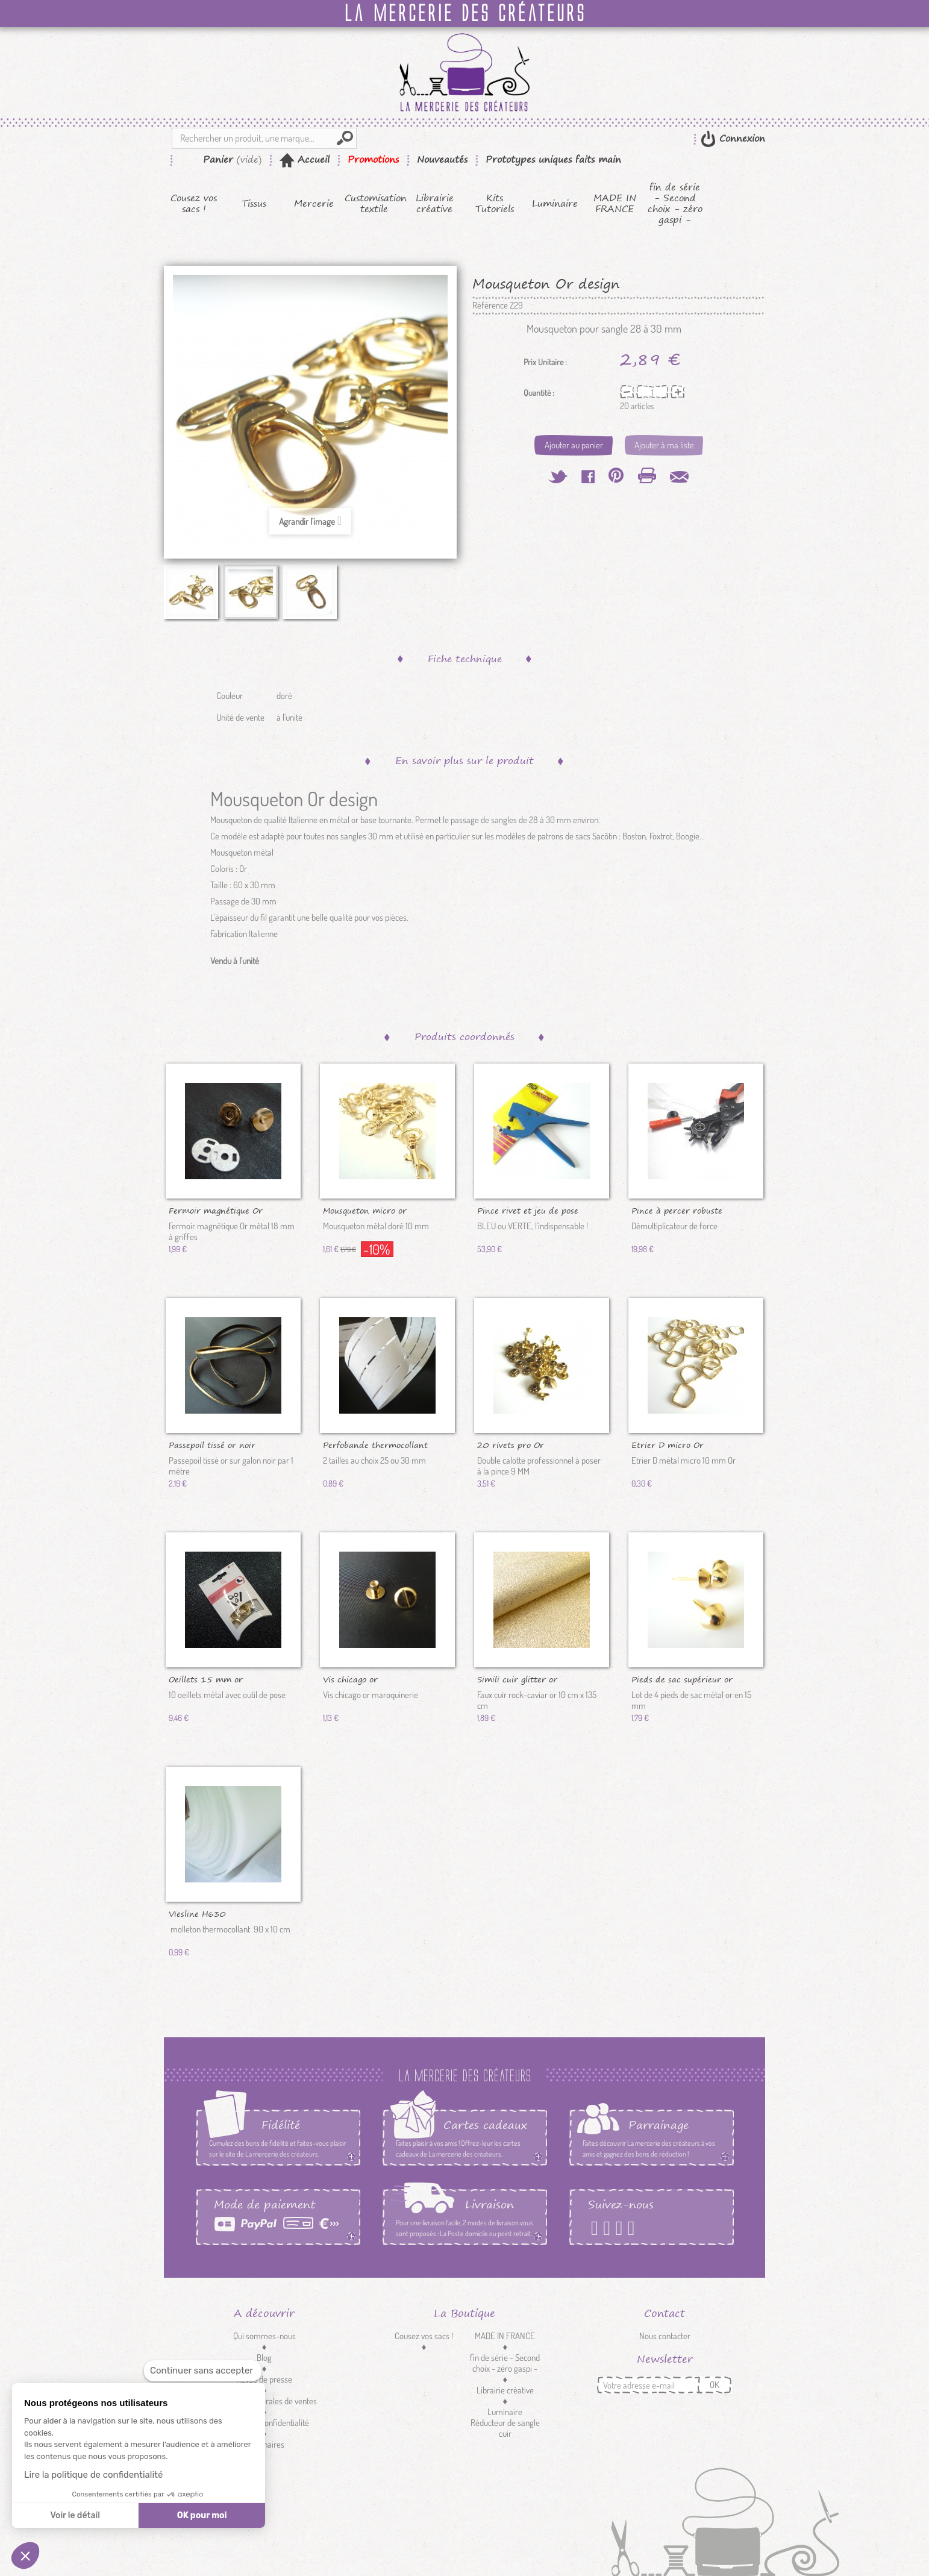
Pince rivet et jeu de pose (527, 1210)
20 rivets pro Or (510, 1444)
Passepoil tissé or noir (212, 1444)
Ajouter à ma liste (664, 445)
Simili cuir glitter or (517, 1679)
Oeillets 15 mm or (206, 1679)
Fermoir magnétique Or (216, 1210)
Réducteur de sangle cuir (505, 2428)
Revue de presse (264, 2379)
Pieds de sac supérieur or (682, 1679)
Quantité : (539, 393)
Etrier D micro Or (667, 1444)
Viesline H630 (197, 1913)
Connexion (740, 138)
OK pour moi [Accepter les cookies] (202, 2515)
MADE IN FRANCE (614, 203)
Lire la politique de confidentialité (93, 2474)
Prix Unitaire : (545, 362)
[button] (25, 2555)
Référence (490, 305)
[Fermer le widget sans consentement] (202, 2370)
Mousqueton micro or (365, 1210)
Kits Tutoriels (494, 203)
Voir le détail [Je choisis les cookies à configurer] (74, 2515)
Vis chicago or (350, 1679)
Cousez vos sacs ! (193, 203)
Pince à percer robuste (676, 1210)
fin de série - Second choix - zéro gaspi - (675, 203)
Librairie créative (435, 203)
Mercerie (314, 204)
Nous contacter (664, 2336)
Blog (264, 2357)
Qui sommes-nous (264, 2336)
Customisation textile (374, 203)
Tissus (254, 204)
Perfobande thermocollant (375, 1444)
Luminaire (555, 204)
